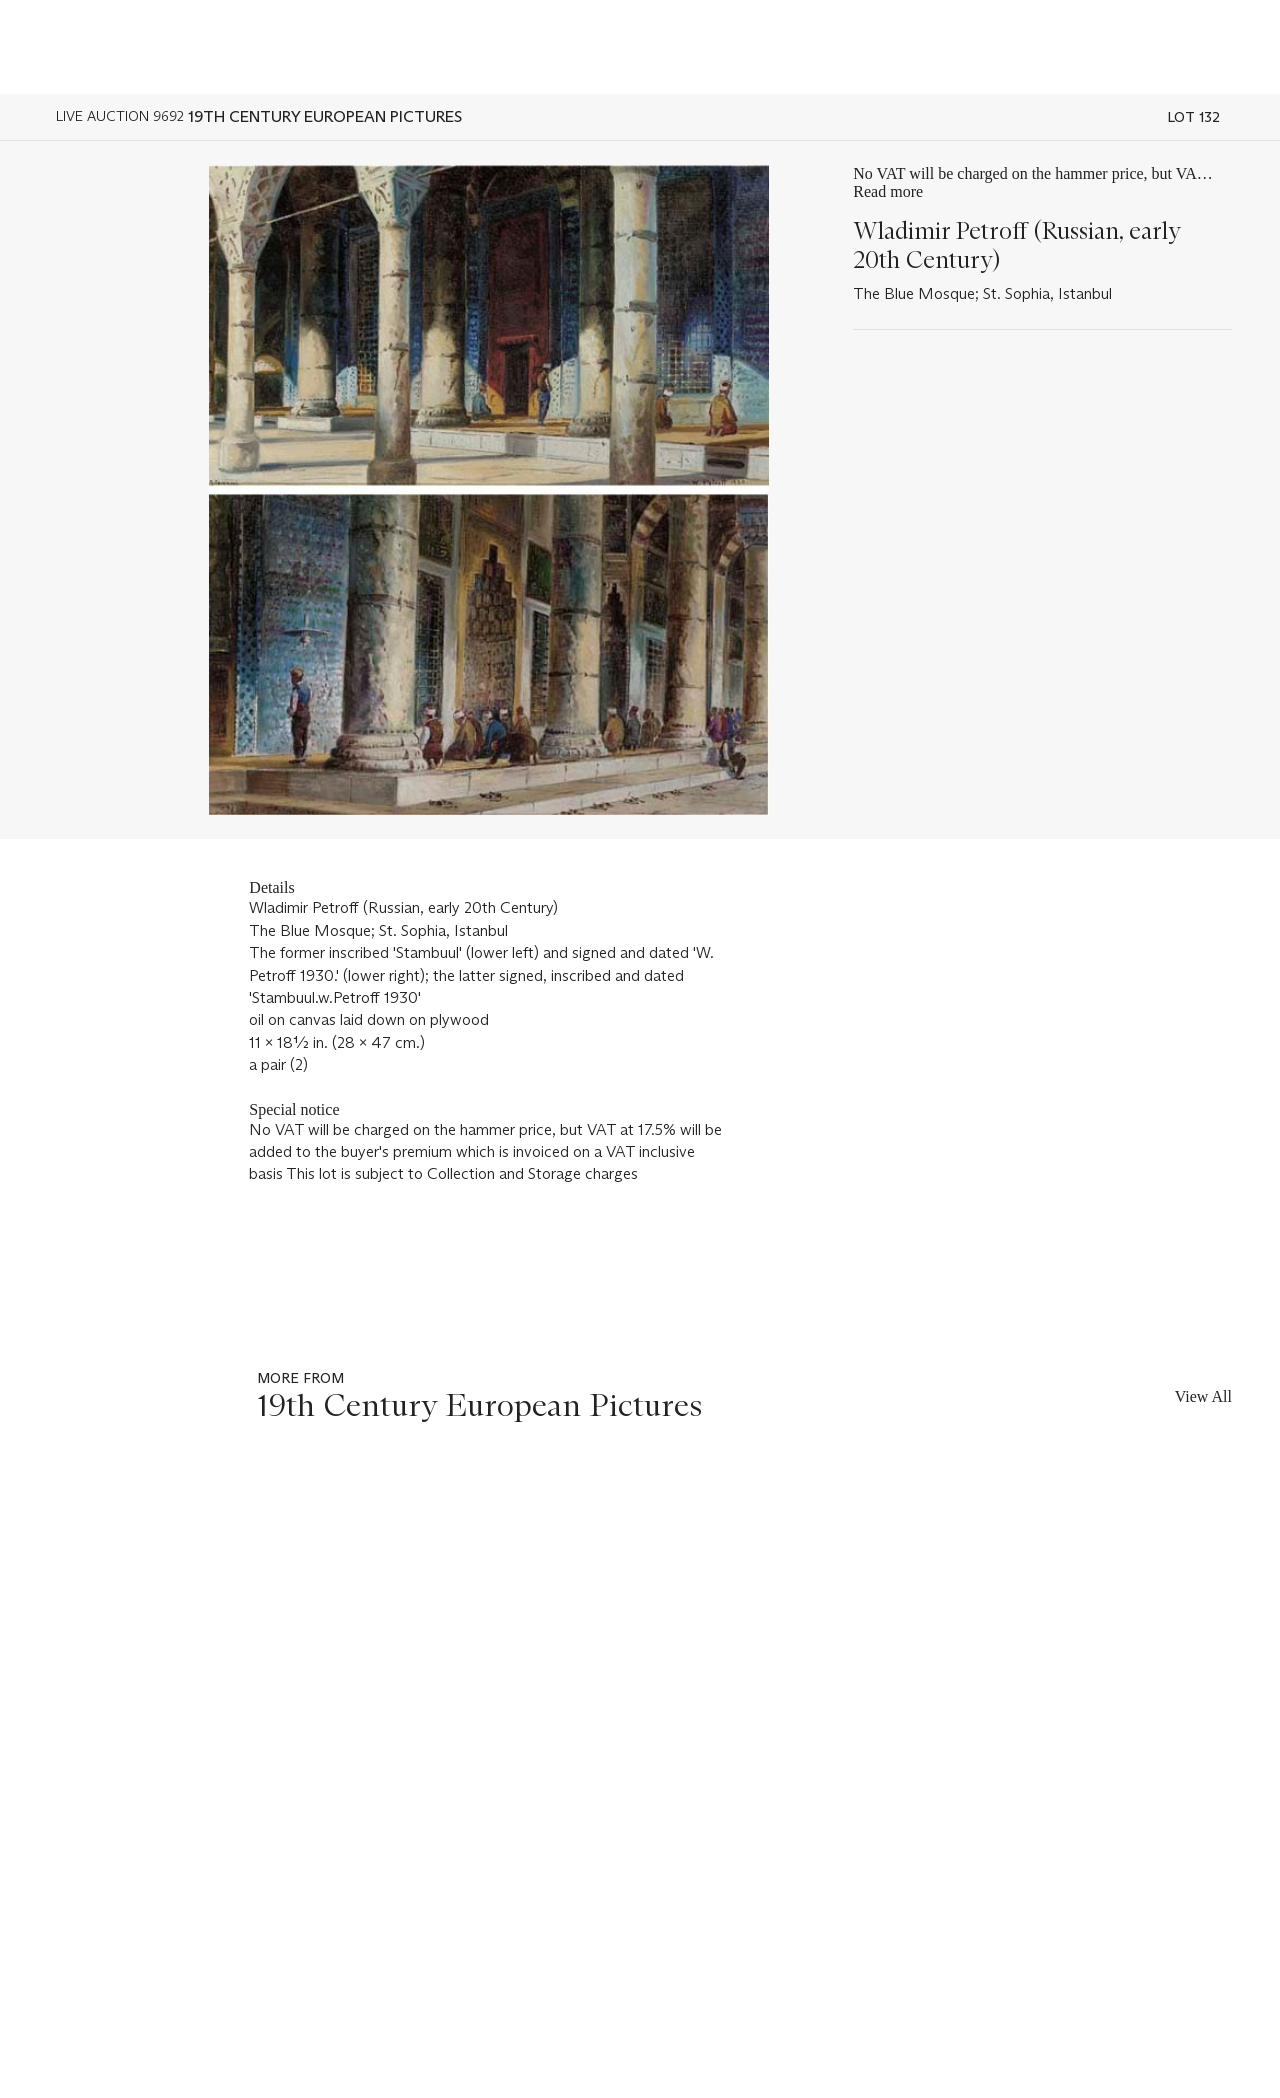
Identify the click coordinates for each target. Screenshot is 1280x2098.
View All (1203, 1396)
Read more (888, 191)
